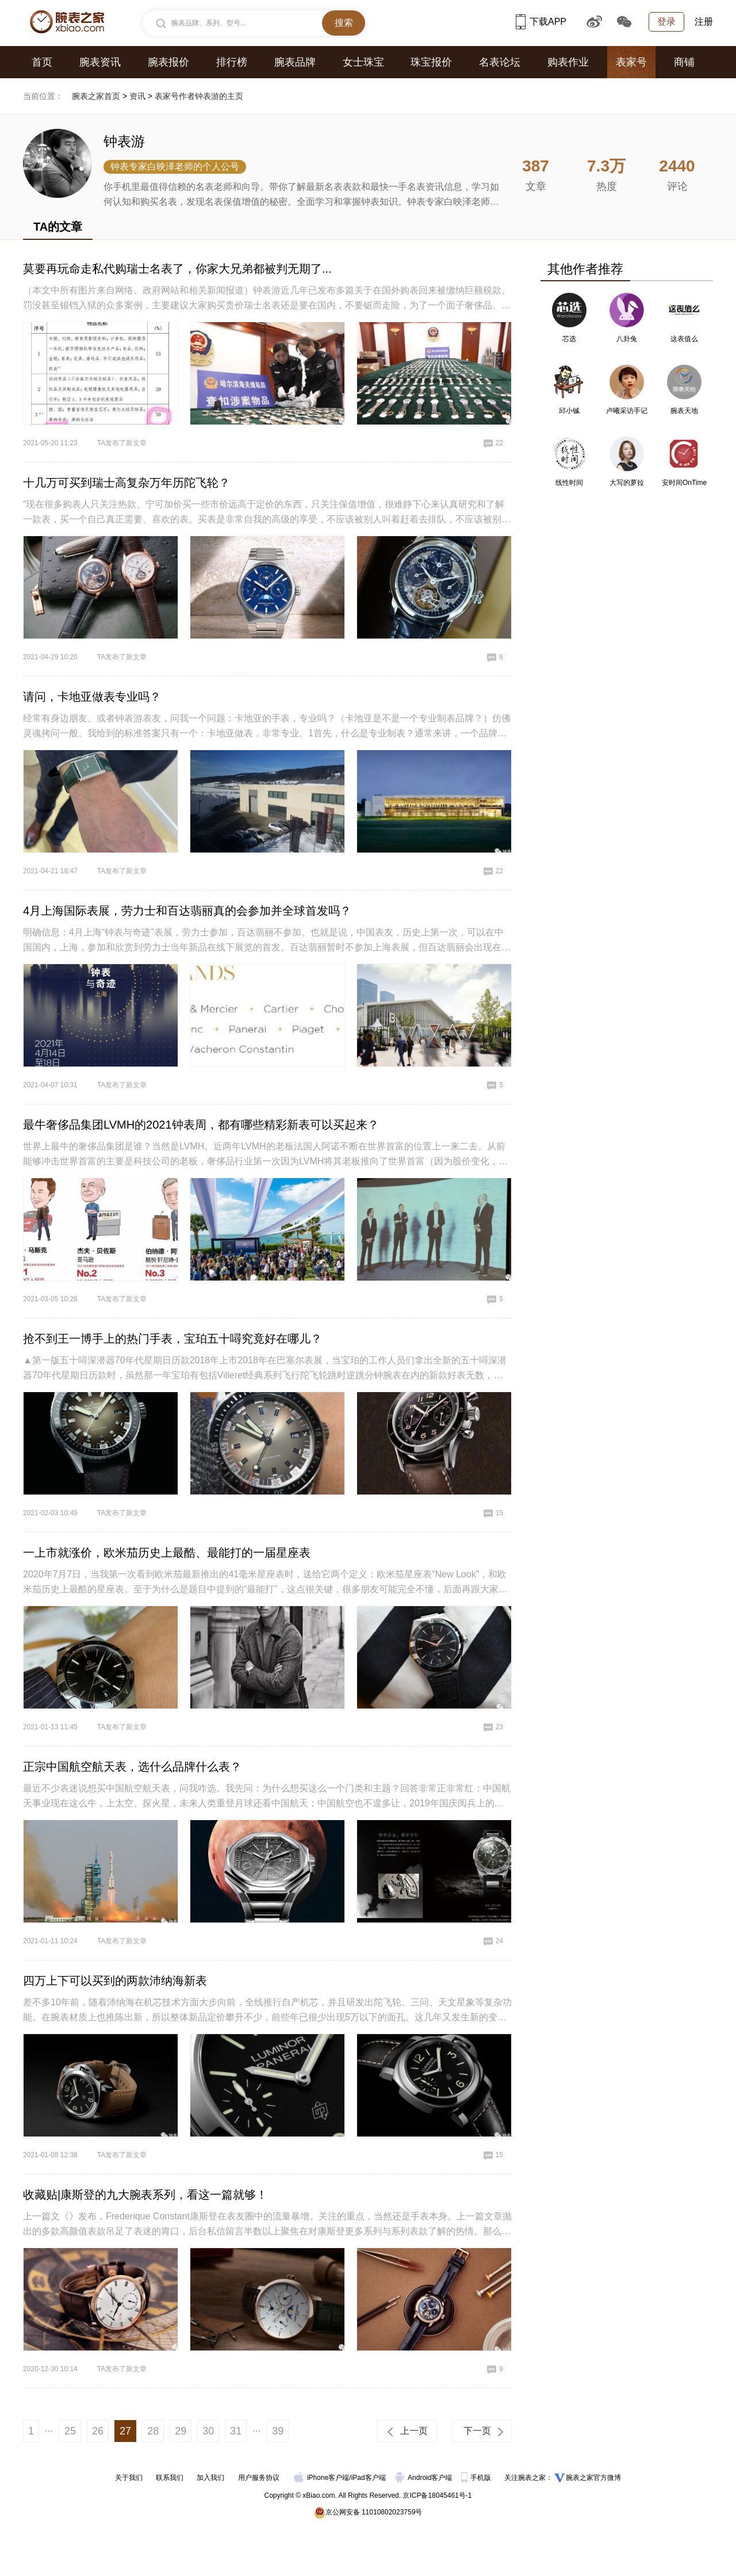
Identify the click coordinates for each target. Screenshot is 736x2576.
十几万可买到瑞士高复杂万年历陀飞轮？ (126, 482)
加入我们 (210, 2478)
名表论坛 (499, 62)
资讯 (137, 96)
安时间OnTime (684, 483)
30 (208, 2431)
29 (180, 2431)
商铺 (684, 62)
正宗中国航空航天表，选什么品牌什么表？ (132, 1766)
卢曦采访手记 (626, 411)
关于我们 (129, 2478)
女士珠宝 (363, 62)
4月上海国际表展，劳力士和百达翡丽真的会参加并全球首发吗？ (187, 910)
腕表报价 (168, 62)
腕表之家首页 (96, 96)
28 (153, 2431)
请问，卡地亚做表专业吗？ (92, 696)
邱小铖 (569, 411)
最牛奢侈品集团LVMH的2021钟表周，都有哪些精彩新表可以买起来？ (201, 1124)
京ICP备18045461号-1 (436, 2495)
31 (235, 2431)
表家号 (631, 62)
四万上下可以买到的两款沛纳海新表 (115, 1980)
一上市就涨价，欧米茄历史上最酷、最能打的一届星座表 (166, 1552)
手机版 (477, 2478)
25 (70, 2431)
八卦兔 (626, 339)
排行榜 (231, 62)
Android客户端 (424, 2478)
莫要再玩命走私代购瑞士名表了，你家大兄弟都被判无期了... (177, 268)
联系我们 (169, 2478)
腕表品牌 (295, 62)
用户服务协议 (258, 2478)
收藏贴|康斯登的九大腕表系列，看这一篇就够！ (145, 2194)
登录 (666, 21)
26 (97, 2431)
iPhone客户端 (321, 2478)
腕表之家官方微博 (593, 2478)
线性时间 (569, 483)
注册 (704, 21)
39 (277, 2431)
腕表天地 (684, 411)
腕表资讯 (100, 62)
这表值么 (684, 339)
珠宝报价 (431, 62)
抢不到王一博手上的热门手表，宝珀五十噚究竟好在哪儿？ (172, 1338)
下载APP (541, 21)
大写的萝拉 (627, 483)
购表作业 (568, 62)
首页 (42, 62)
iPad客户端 (368, 2478)
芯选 (569, 339)
